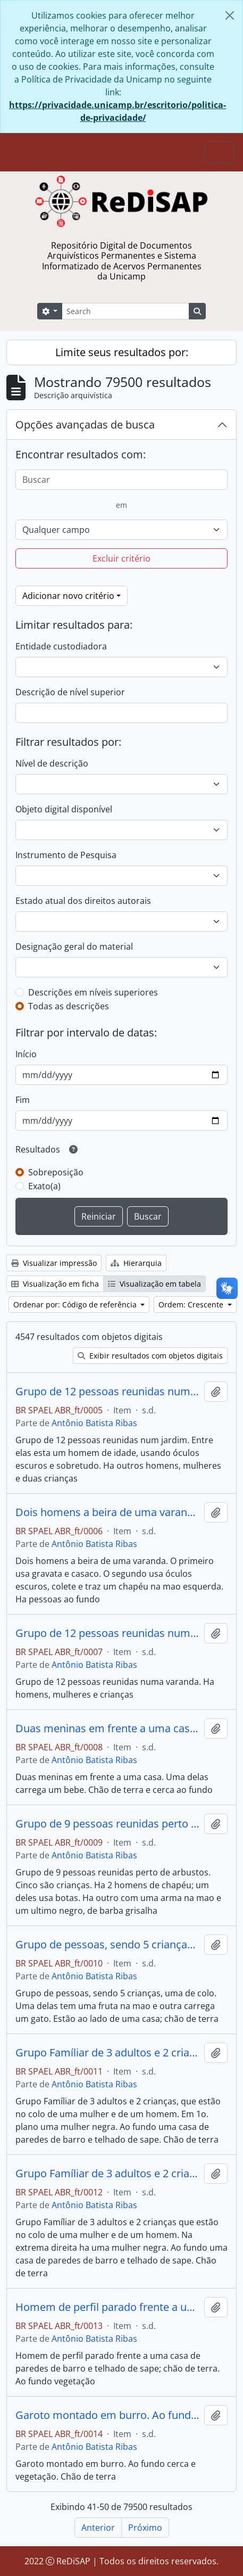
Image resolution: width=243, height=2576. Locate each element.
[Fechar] (229, 15)
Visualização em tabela (154, 1284)
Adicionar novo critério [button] (68, 596)
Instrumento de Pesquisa (65, 855)
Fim (22, 1100)
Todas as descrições (68, 1006)
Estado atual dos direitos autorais (83, 901)
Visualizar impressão (54, 1263)
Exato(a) (44, 1186)
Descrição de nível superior (70, 692)
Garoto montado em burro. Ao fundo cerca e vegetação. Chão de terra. (107, 2415)
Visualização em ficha (55, 1284)
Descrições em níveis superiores (93, 992)
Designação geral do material (74, 946)
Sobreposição (55, 1172)
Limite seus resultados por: (121, 352)
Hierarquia (136, 1263)
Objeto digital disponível (63, 809)
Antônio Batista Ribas (94, 1423)
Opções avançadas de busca (85, 424)
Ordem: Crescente (191, 1304)
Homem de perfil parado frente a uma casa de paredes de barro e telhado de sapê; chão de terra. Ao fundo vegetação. (107, 2307)
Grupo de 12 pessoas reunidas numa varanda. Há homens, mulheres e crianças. (107, 1633)
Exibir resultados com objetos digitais (150, 1356)
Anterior (98, 2527)
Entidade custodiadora (61, 646)
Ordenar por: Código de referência (76, 1304)
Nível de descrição (51, 763)
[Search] (125, 311)
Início (26, 1054)
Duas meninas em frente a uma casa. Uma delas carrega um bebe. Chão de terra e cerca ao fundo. (107, 1728)
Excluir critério (121, 558)
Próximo (145, 2527)
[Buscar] (121, 480)
